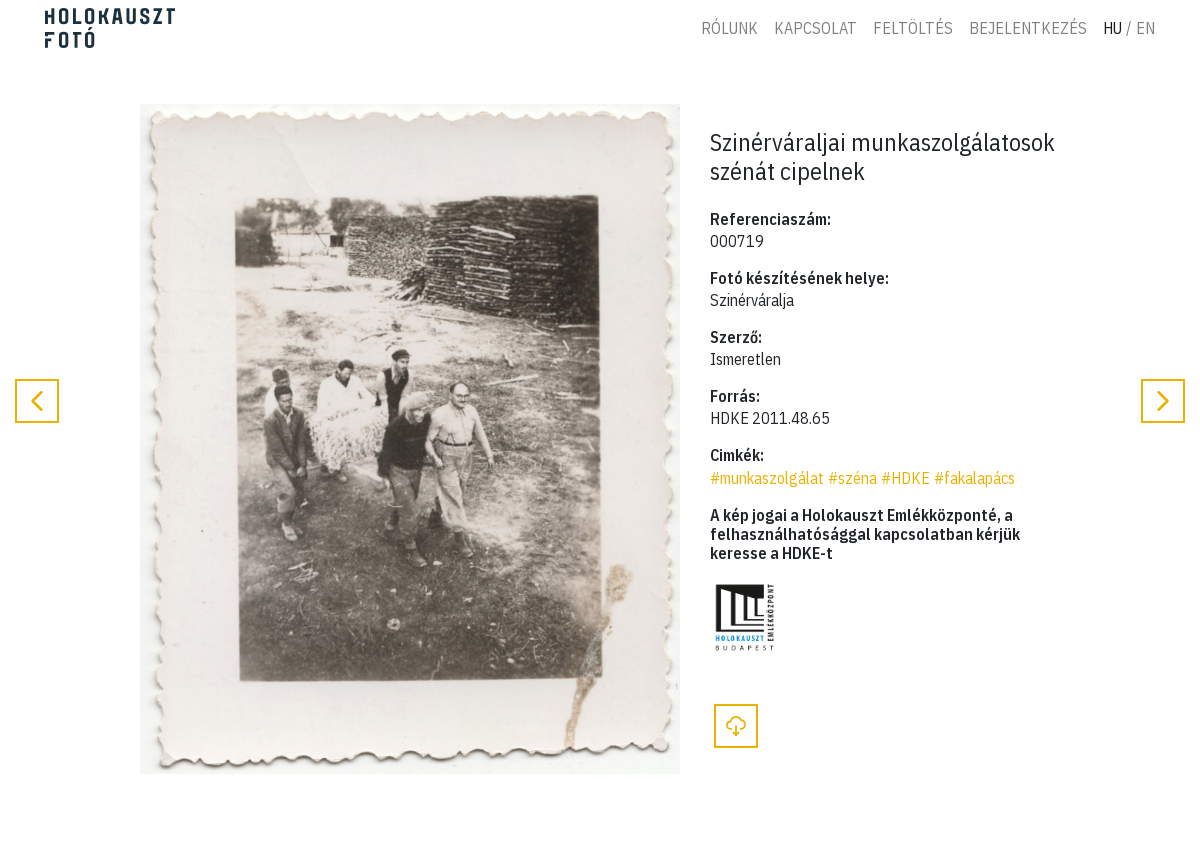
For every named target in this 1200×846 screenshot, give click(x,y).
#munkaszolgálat (767, 478)
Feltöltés (913, 28)
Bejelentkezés (1028, 28)
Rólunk (729, 28)
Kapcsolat (815, 28)
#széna (852, 478)
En (1145, 28)
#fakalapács (974, 478)
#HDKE (905, 478)
